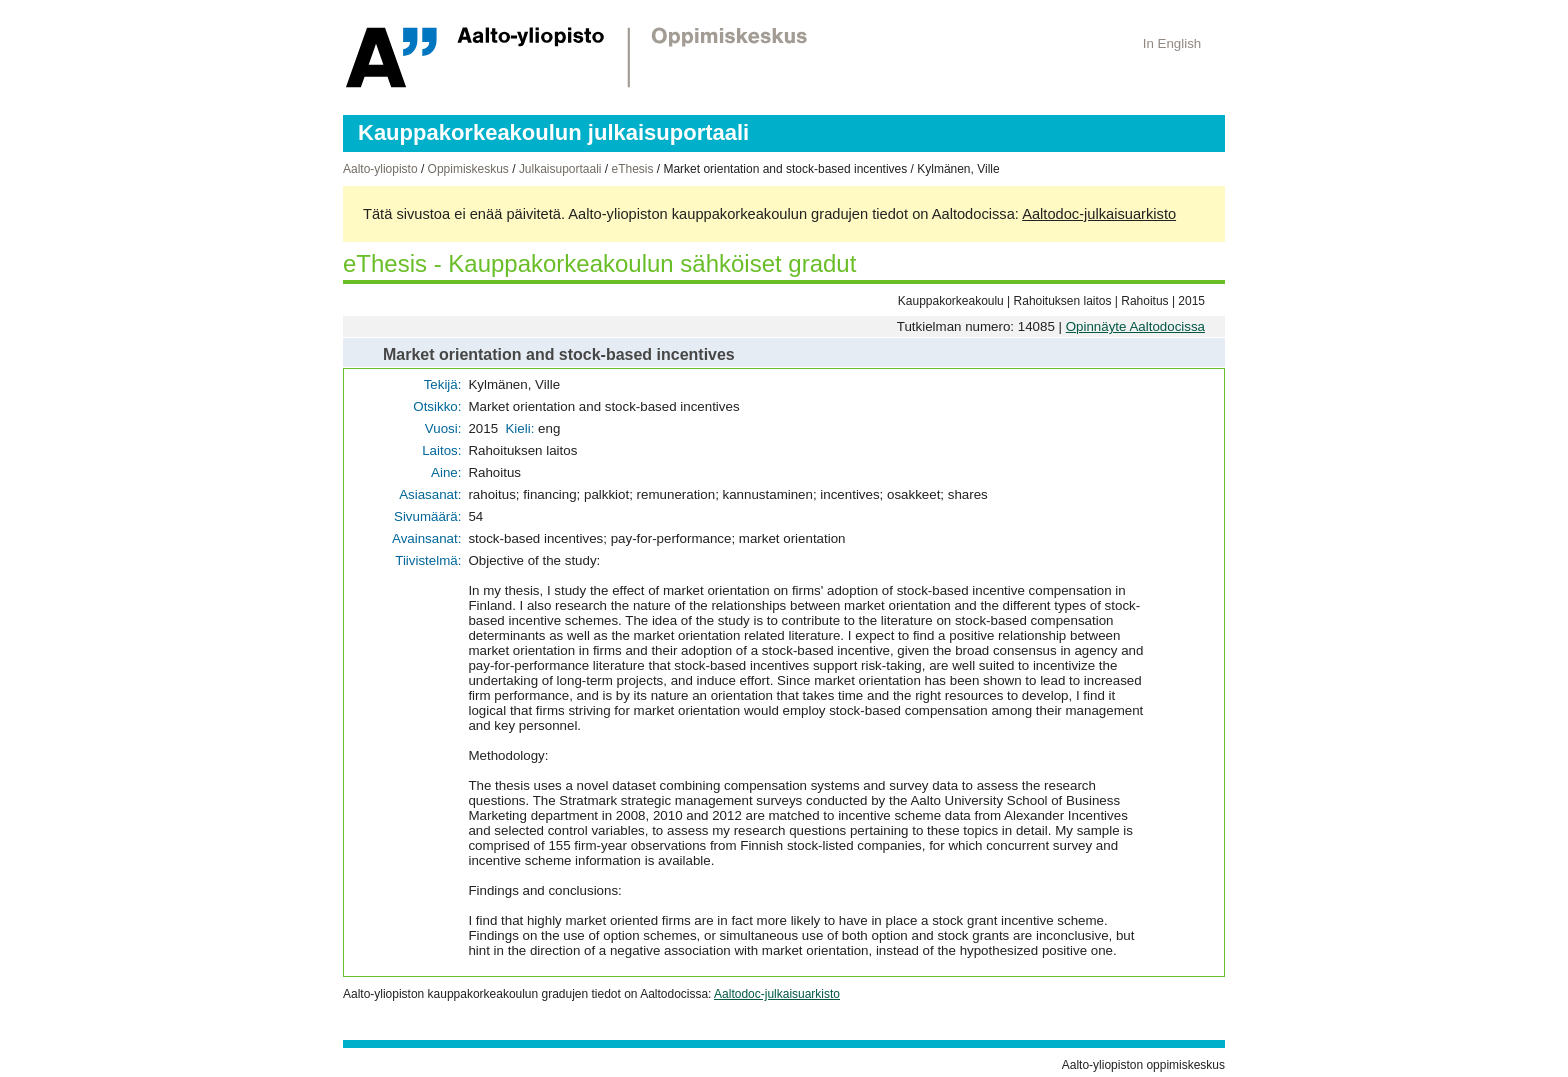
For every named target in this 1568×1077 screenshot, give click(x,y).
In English (1172, 43)
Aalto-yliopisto (380, 169)
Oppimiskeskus (468, 169)
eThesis (632, 169)
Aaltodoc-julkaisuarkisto (1099, 214)
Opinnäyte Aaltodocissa (1135, 326)
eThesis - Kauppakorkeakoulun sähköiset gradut (599, 263)
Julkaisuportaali (560, 169)
